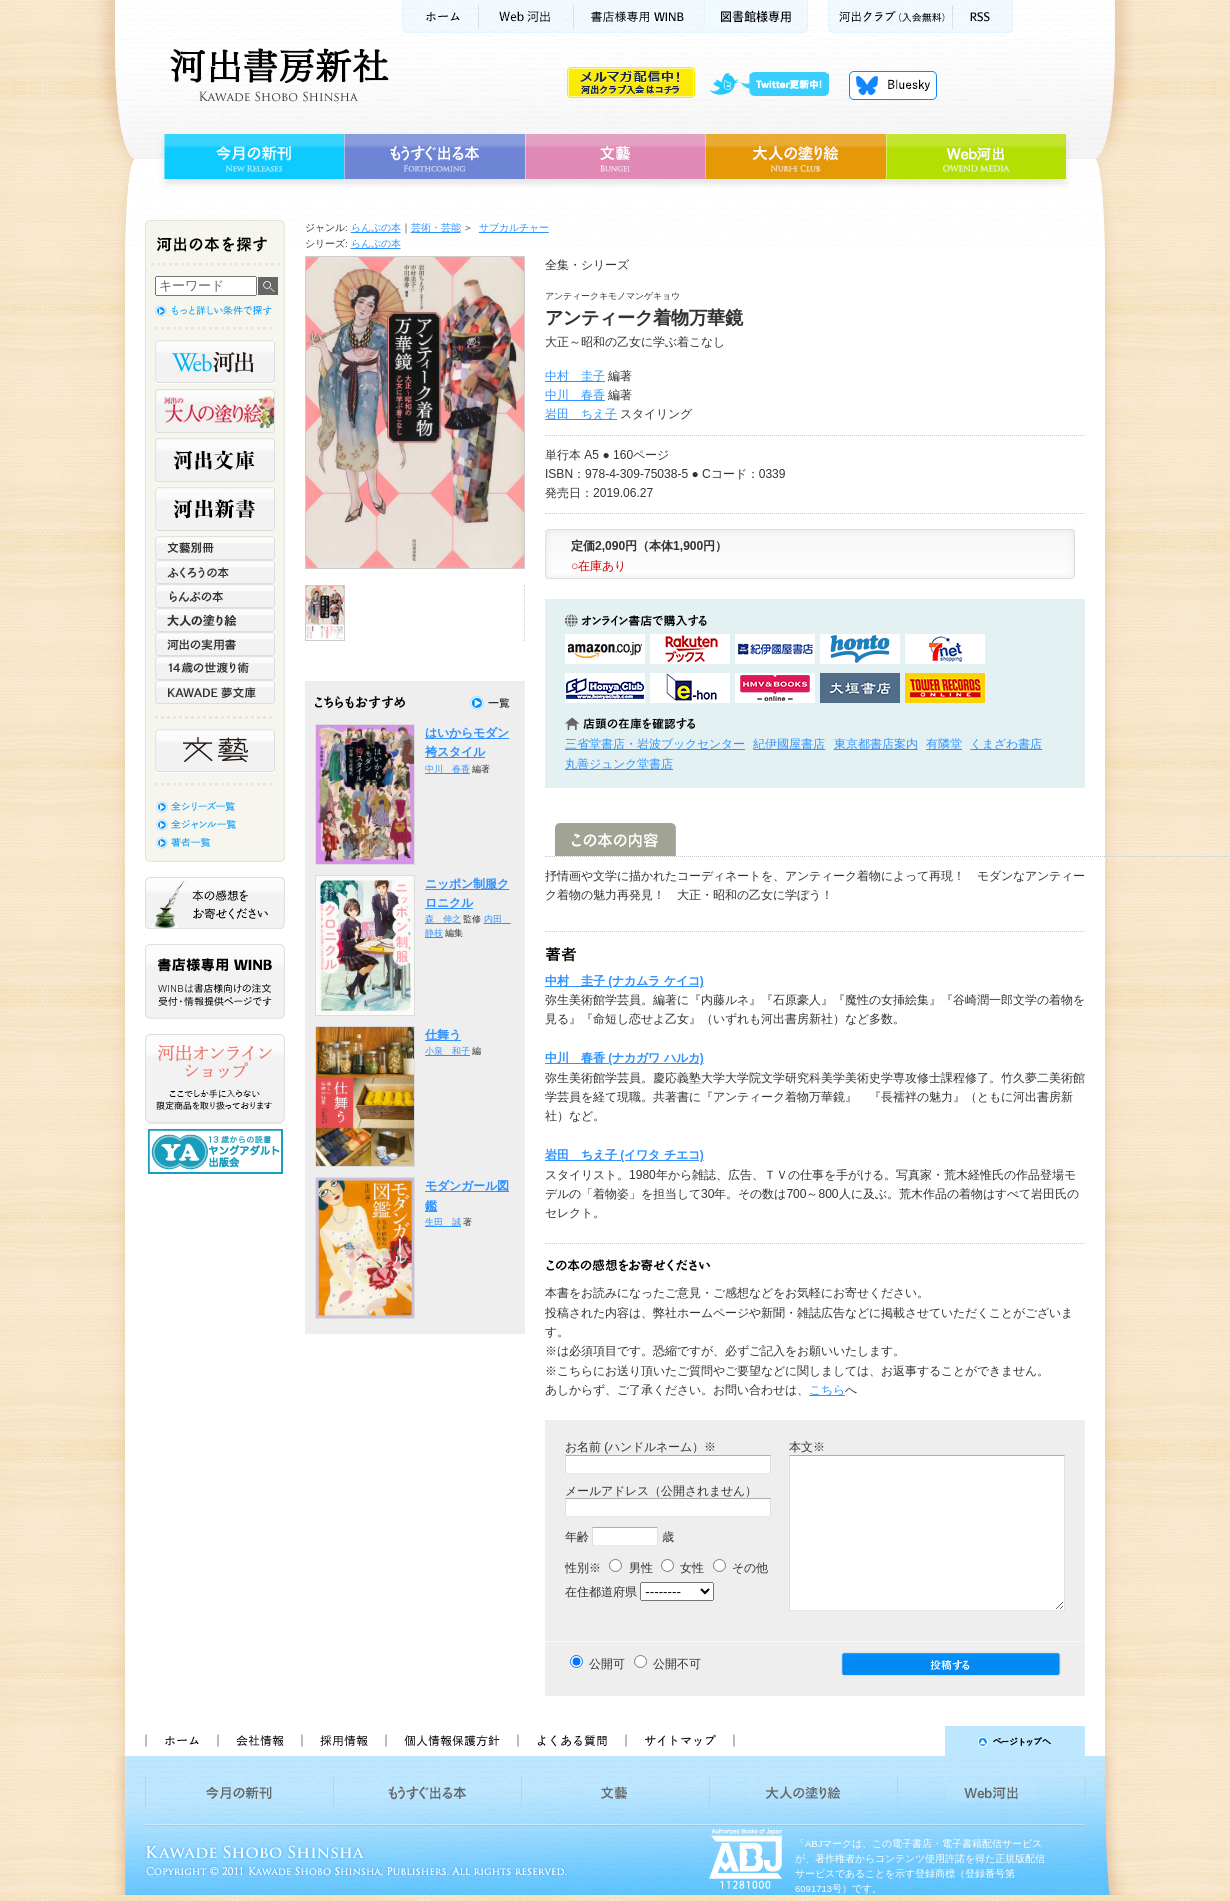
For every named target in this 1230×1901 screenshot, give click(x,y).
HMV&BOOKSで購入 (775, 688)
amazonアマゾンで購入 (605, 649)
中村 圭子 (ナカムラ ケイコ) (624, 981)
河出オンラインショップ (215, 1079)
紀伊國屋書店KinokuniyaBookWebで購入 (775, 649)
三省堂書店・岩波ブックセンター (655, 744)
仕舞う (443, 1035)
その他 (740, 1568)
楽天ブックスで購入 (690, 649)
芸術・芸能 (436, 227)
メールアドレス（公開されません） (661, 1491)
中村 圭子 (575, 376)
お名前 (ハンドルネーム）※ (640, 1447)
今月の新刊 (251, 157)
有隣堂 (944, 744)
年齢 (577, 1537)
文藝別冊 (215, 548)
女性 (682, 1568)
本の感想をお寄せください (215, 903)
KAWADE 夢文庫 (215, 692)
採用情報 (343, 1741)
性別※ (583, 1568)
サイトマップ (680, 1741)
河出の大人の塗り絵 (215, 411)
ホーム (440, 16)
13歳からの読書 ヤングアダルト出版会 (218, 1151)
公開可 (607, 1664)
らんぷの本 (376, 227)
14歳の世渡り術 (215, 668)
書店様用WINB (639, 16)
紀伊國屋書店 (789, 744)
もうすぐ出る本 (434, 157)
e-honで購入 (690, 688)
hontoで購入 (860, 649)
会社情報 (259, 1741)
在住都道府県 (601, 1592)
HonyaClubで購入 (605, 688)
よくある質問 (571, 1741)
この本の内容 (615, 839)
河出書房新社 (276, 75)
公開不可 (677, 1664)
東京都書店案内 (876, 744)
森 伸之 (443, 919)
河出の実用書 (215, 644)
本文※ (807, 1447)
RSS (983, 16)
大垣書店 (860, 688)
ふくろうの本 (215, 572)
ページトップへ (918, 1741)
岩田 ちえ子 (581, 414)
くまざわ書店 (1006, 744)
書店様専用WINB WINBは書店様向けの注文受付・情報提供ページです (215, 981)
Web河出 (526, 16)
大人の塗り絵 (795, 157)
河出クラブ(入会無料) (890, 16)
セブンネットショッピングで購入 (945, 649)
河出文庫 (215, 460)
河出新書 (215, 509)
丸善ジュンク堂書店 (619, 764)
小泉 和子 (447, 1051)
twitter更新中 (776, 85)
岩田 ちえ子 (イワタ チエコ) (624, 1155)
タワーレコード (945, 688)
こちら (827, 1390)
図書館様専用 (756, 16)
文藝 (615, 157)
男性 (630, 1568)
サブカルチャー (514, 227)
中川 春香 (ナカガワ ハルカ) (624, 1058)
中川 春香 (575, 395)
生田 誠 (443, 1222)
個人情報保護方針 (451, 1741)
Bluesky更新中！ (893, 85)
